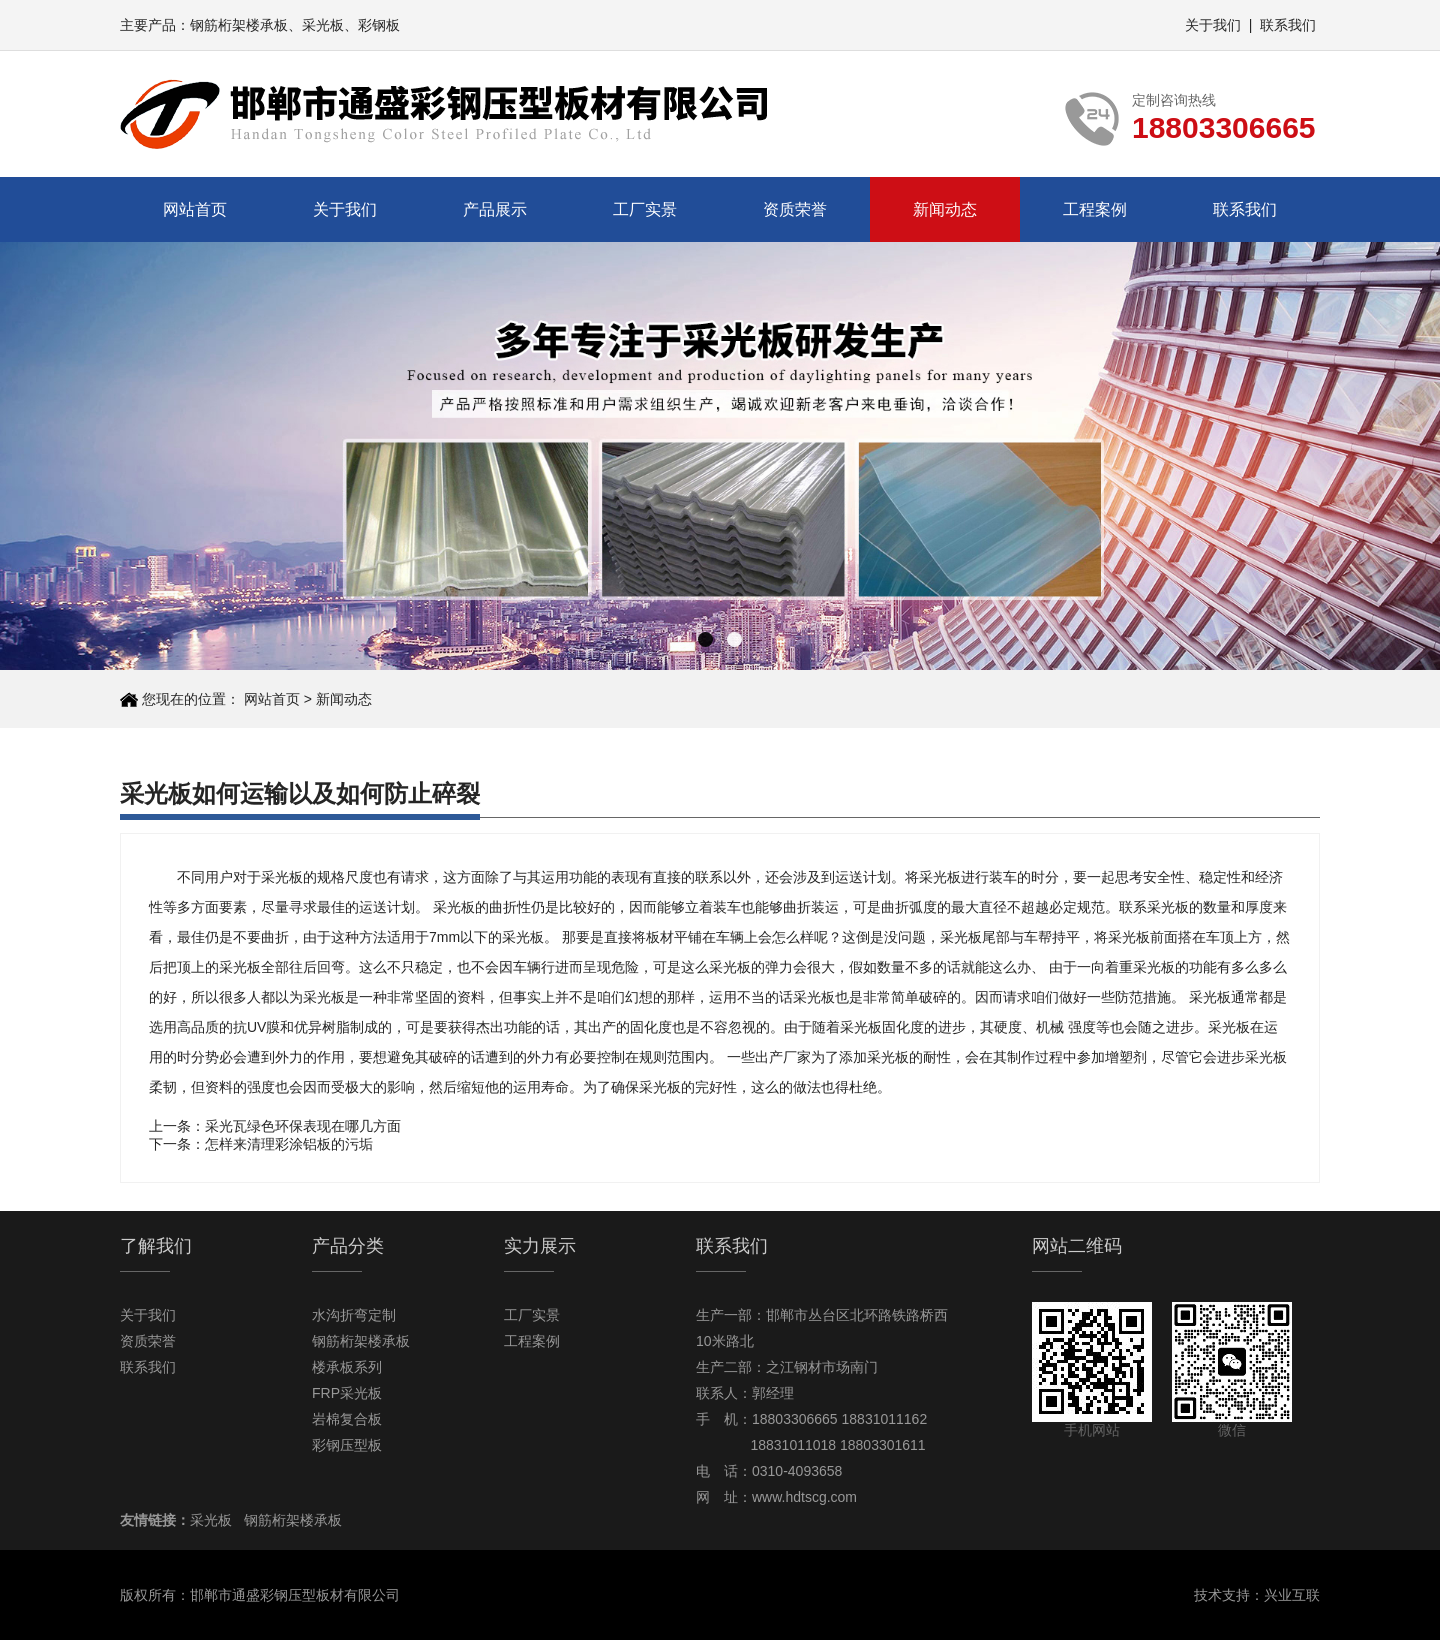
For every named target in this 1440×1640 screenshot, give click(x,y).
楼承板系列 (347, 1367)
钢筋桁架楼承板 (239, 25)
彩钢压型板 (347, 1445)
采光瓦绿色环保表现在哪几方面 (303, 1126)
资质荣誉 (795, 209)
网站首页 (195, 209)
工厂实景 (645, 209)
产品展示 (495, 209)
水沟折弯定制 (354, 1315)
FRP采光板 (347, 1393)
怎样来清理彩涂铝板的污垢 (289, 1144)
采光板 (323, 25)
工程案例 (1095, 209)
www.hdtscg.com (804, 1497)
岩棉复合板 (347, 1419)
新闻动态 (945, 209)
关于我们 (1213, 25)
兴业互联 (1292, 1595)
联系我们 (1288, 25)
